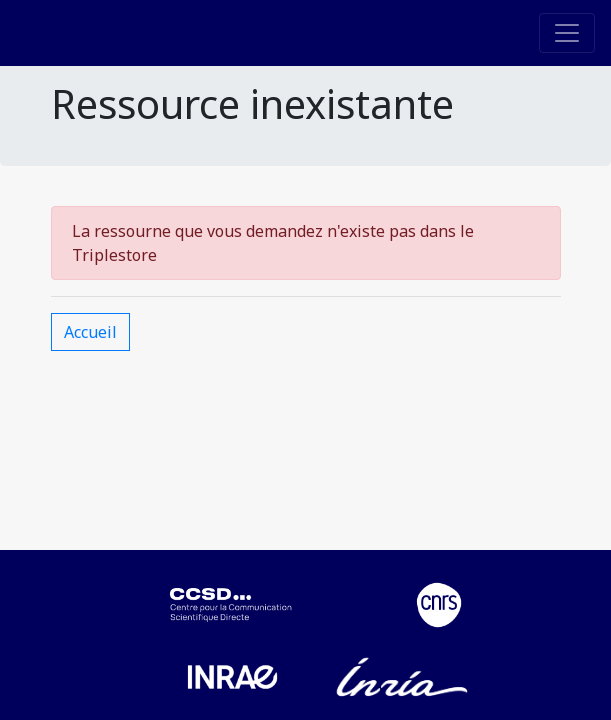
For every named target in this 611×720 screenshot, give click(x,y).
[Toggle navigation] (567, 33)
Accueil (90, 332)
